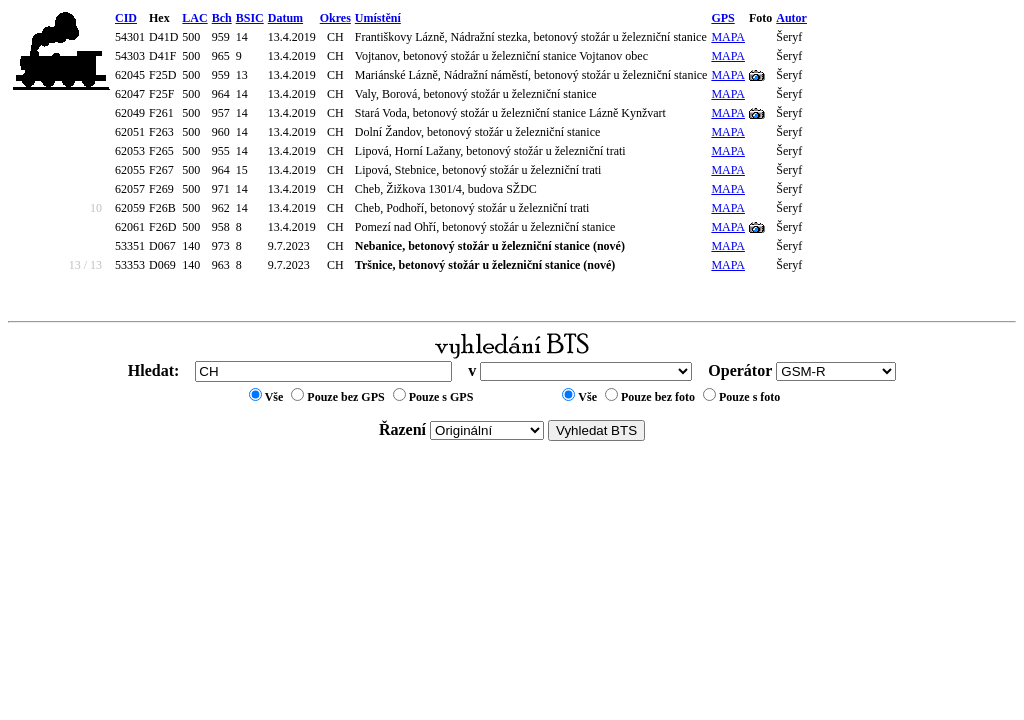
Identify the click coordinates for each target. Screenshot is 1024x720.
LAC (194, 18)
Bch (222, 18)
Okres (335, 18)
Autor (791, 18)
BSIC (250, 18)
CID (126, 18)
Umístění (378, 18)
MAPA (728, 37)
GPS (722, 18)
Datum (285, 18)
